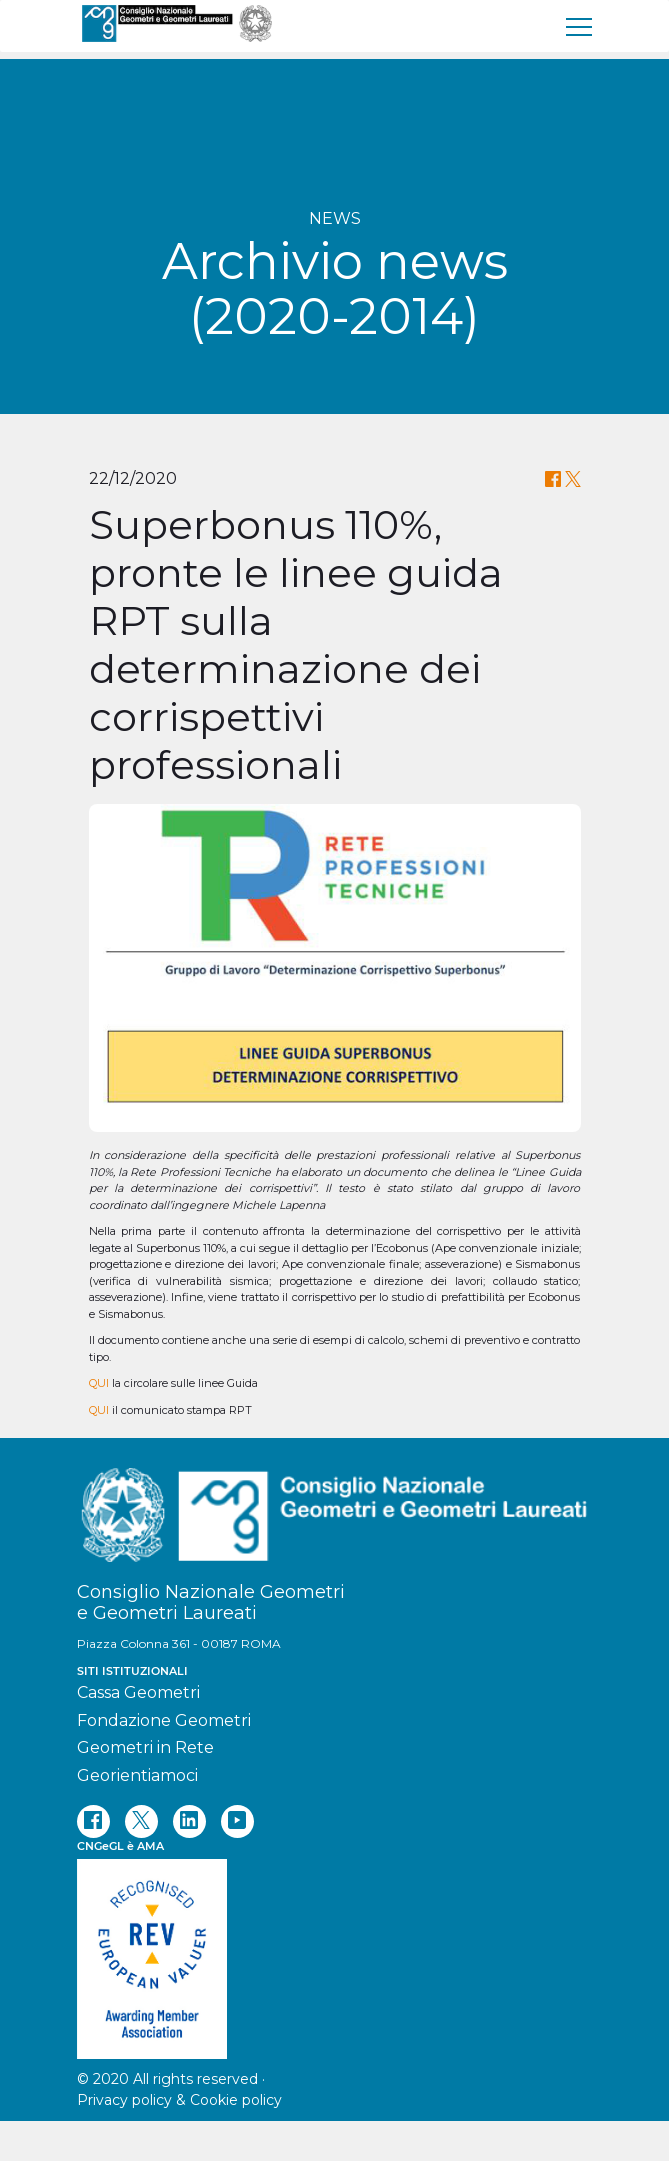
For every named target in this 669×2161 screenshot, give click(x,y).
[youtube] (237, 1821)
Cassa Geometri (138, 1692)
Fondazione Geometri (164, 1720)
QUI (99, 1383)
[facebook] (93, 1821)
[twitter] (141, 1821)
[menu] (580, 26)
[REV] (335, 1949)
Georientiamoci (137, 1775)
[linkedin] (189, 1821)
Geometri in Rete (145, 1747)
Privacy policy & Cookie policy (179, 2100)
